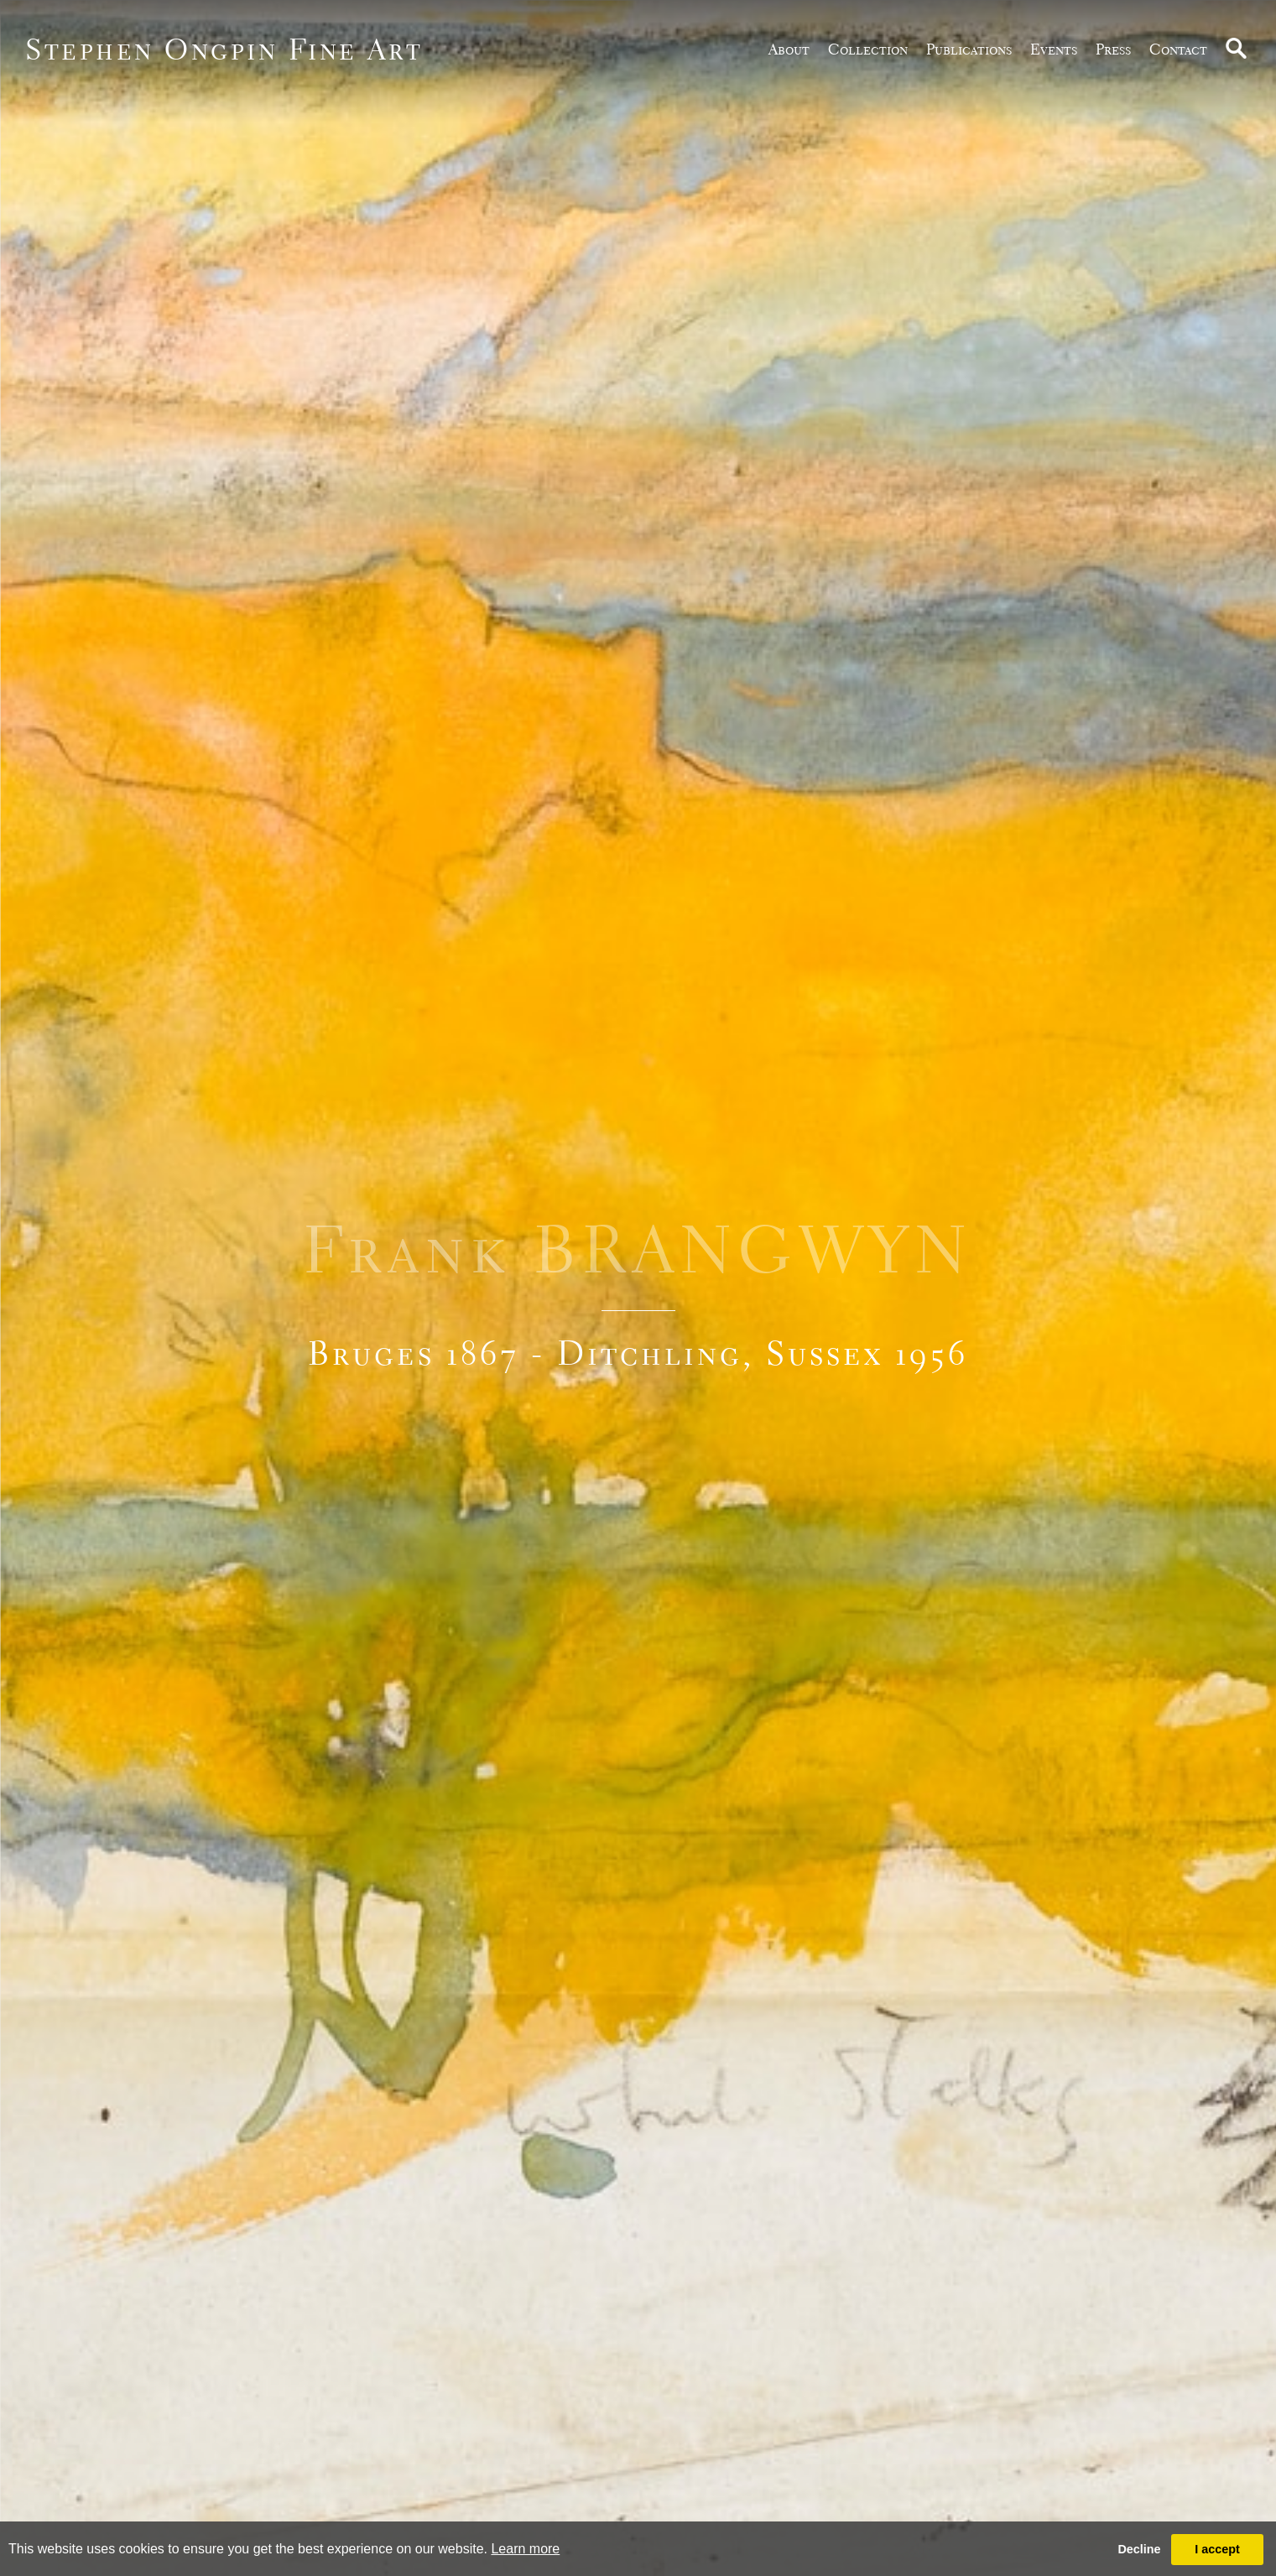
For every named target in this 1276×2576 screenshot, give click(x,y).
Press (1113, 49)
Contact (1178, 49)
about (789, 49)
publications (969, 49)
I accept (1217, 2549)
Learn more (525, 2549)
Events (1053, 49)
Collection (868, 49)
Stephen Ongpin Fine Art (224, 49)
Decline (1138, 2549)
